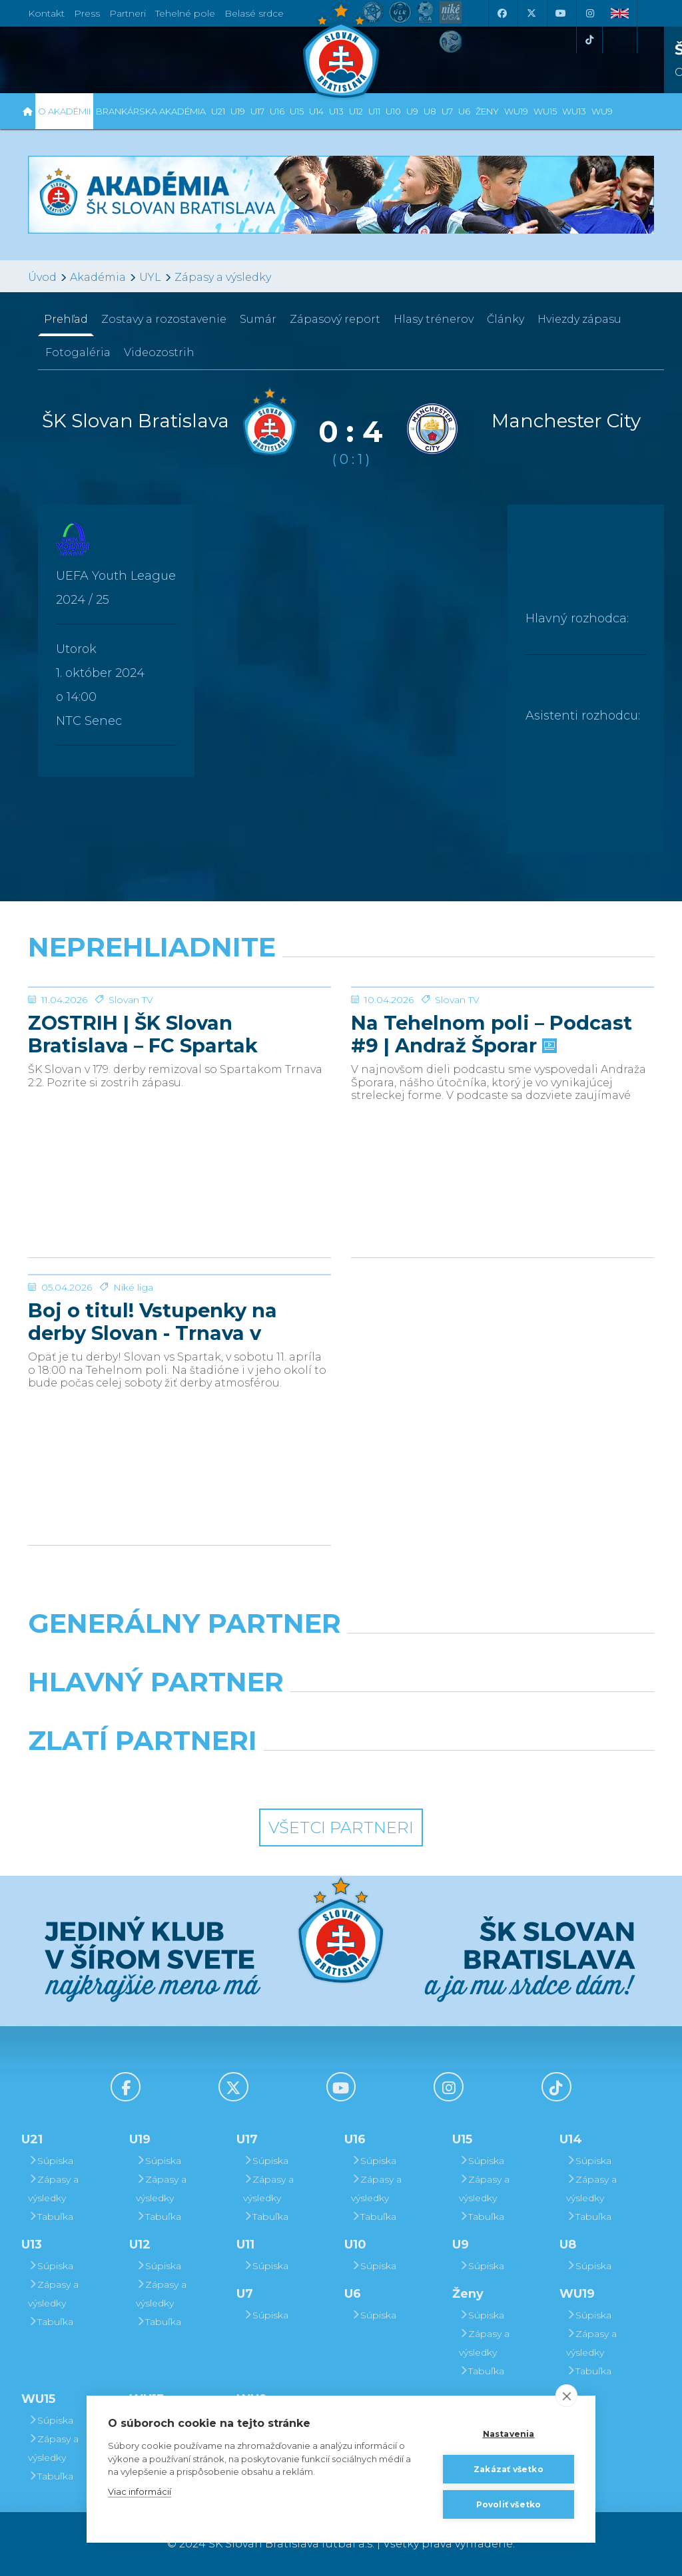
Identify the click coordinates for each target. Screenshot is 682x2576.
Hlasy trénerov (434, 319)
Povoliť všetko (508, 2504)
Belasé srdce (254, 13)
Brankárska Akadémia (151, 111)
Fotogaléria (78, 352)
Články (505, 319)
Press (87, 13)
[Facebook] (501, 13)
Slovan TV (131, 1100)
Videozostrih (159, 352)
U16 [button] (277, 111)
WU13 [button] (574, 111)
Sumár (258, 319)
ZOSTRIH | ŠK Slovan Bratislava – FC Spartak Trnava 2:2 (143, 1134)
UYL (150, 277)
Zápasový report (335, 319)
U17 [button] (257, 111)
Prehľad (66, 319)
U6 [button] (464, 111)
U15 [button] (297, 111)
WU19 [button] (516, 111)
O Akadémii (64, 111)
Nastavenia (509, 2434)
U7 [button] (447, 111)
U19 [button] (237, 111)
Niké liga (133, 1387)
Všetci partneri (341, 1827)
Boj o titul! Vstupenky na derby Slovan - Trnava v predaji (152, 1421)
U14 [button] (316, 111)
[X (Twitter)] (530, 13)
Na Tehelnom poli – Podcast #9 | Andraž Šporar (491, 1134)
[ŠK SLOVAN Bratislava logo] (341, 50)
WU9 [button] (602, 111)
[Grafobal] (233, 1716)
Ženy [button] (487, 111)
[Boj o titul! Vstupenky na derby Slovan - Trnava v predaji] (179, 1324)
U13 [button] (336, 111)
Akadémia (98, 277)
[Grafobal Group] (422, 1774)
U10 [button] (393, 111)
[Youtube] (560, 13)
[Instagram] (589, 13)
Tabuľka (50, 2217)
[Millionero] (448, 1716)
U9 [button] (412, 111)
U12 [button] (356, 111)
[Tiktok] (589, 40)
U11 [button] (374, 111)
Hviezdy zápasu (579, 319)
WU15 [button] (545, 111)
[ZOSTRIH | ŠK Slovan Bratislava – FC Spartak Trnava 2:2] (179, 1037)
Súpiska (50, 2161)
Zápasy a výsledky (222, 277)
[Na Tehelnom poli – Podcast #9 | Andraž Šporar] (502, 1037)
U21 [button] (218, 111)
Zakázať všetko (508, 2469)
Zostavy (163, 319)
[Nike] (340, 1657)
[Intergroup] (261, 1774)
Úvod (42, 277)
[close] (566, 2395)
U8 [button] (430, 111)
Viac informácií (139, 2491)
